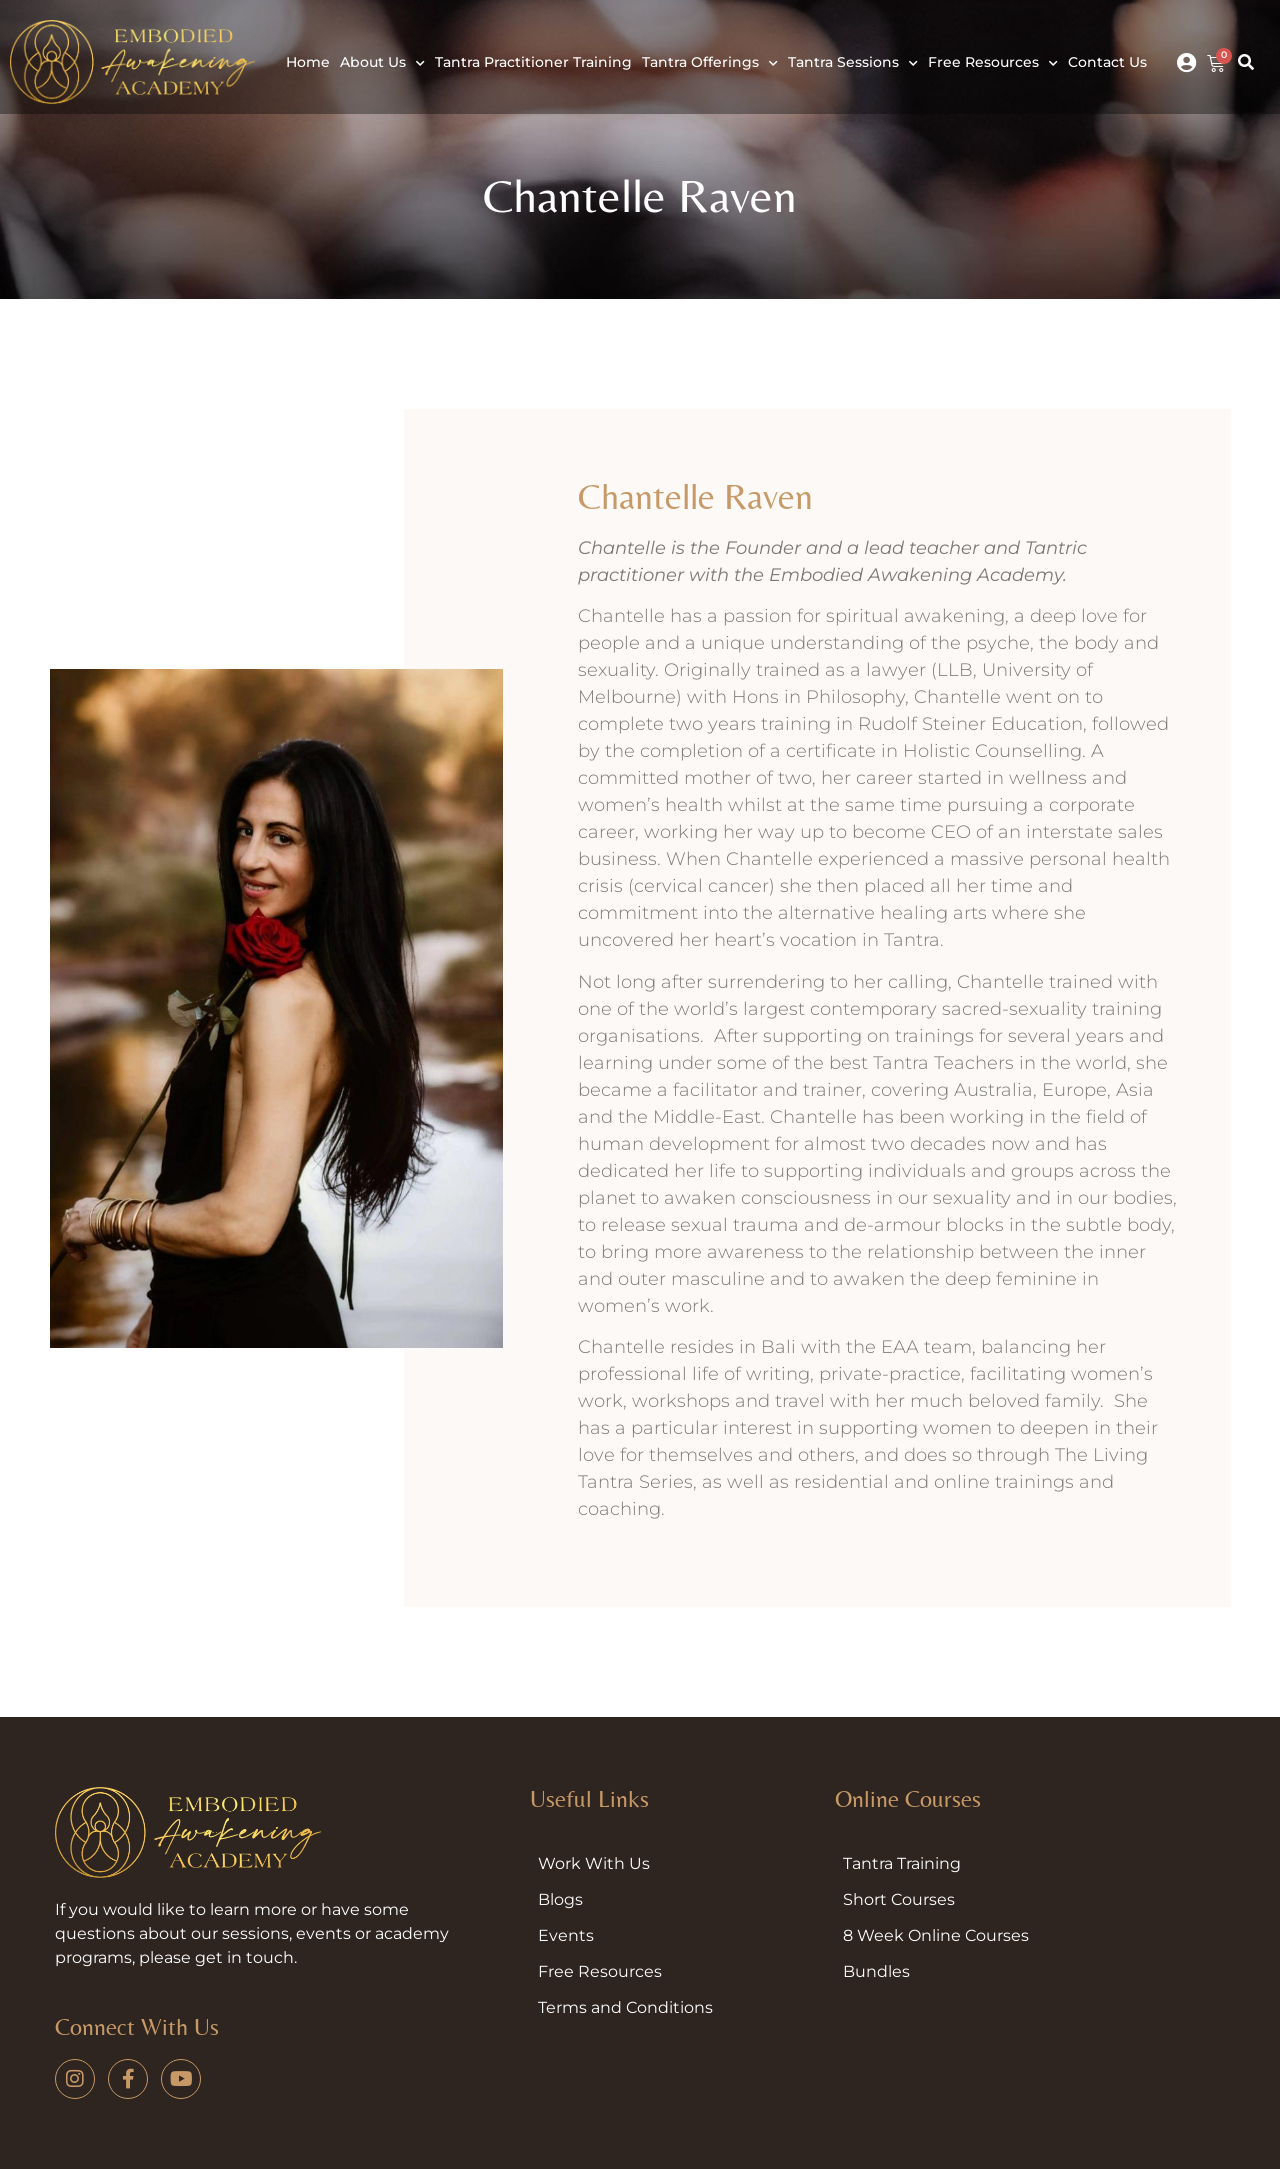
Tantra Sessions (853, 64)
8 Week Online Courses (936, 1935)
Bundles (876, 1971)
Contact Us (1107, 62)
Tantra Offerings (710, 64)
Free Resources (993, 64)
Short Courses (899, 1899)
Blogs (560, 1899)
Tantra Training (902, 1863)
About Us (382, 64)
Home (308, 62)
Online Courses (908, 1798)
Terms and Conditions (625, 2007)
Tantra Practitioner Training (533, 62)
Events (566, 1935)
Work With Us (594, 1863)
